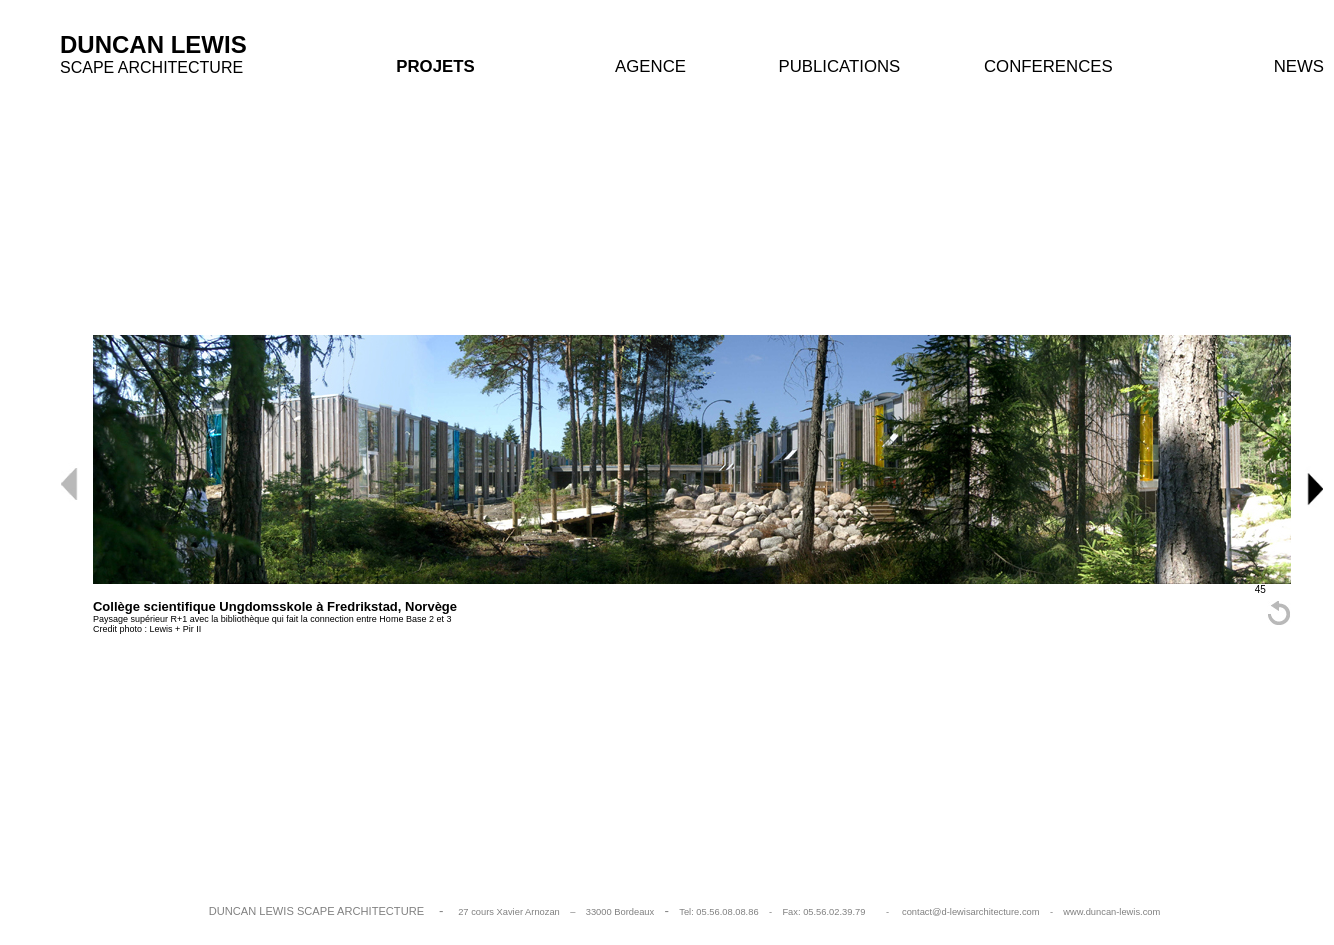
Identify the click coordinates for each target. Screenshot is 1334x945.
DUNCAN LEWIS (153, 44)
